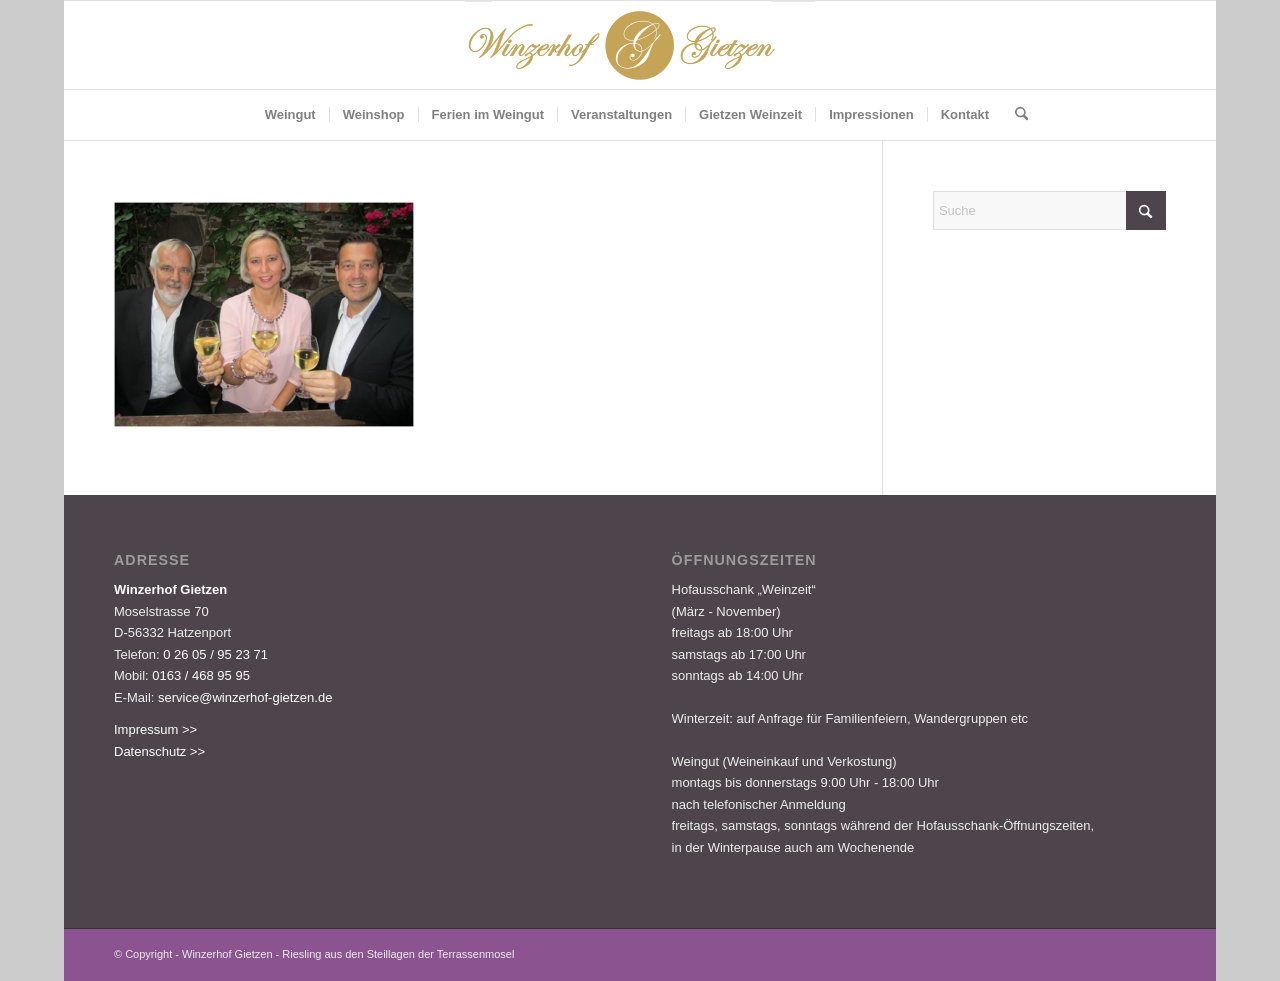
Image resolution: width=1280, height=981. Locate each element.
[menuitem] (290, 115)
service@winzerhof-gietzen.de (245, 697)
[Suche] (1015, 115)
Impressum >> (155, 729)
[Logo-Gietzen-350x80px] (640, 45)
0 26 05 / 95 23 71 (215, 654)
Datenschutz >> (159, 751)
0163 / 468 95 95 (201, 675)
